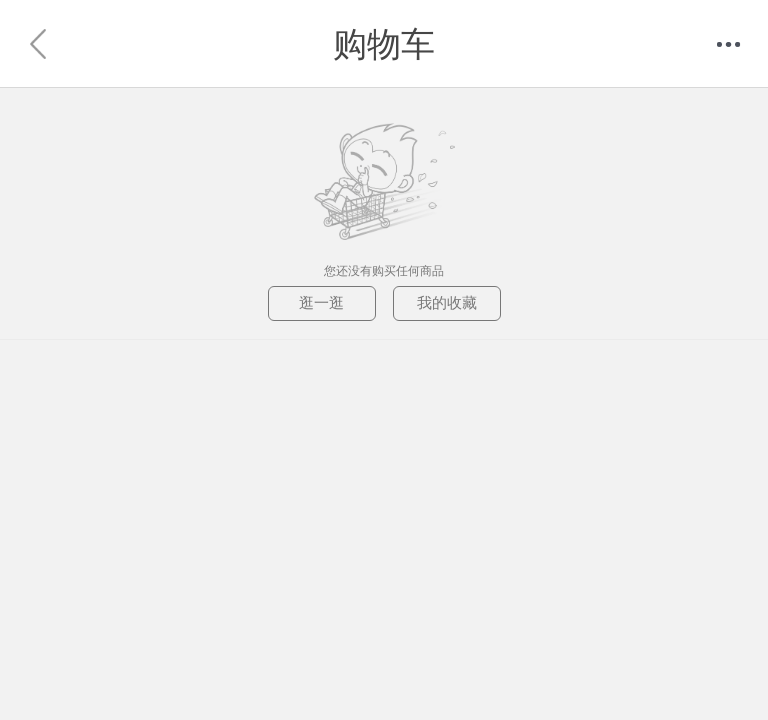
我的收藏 (447, 302)
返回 (40, 44)
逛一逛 (321, 302)
